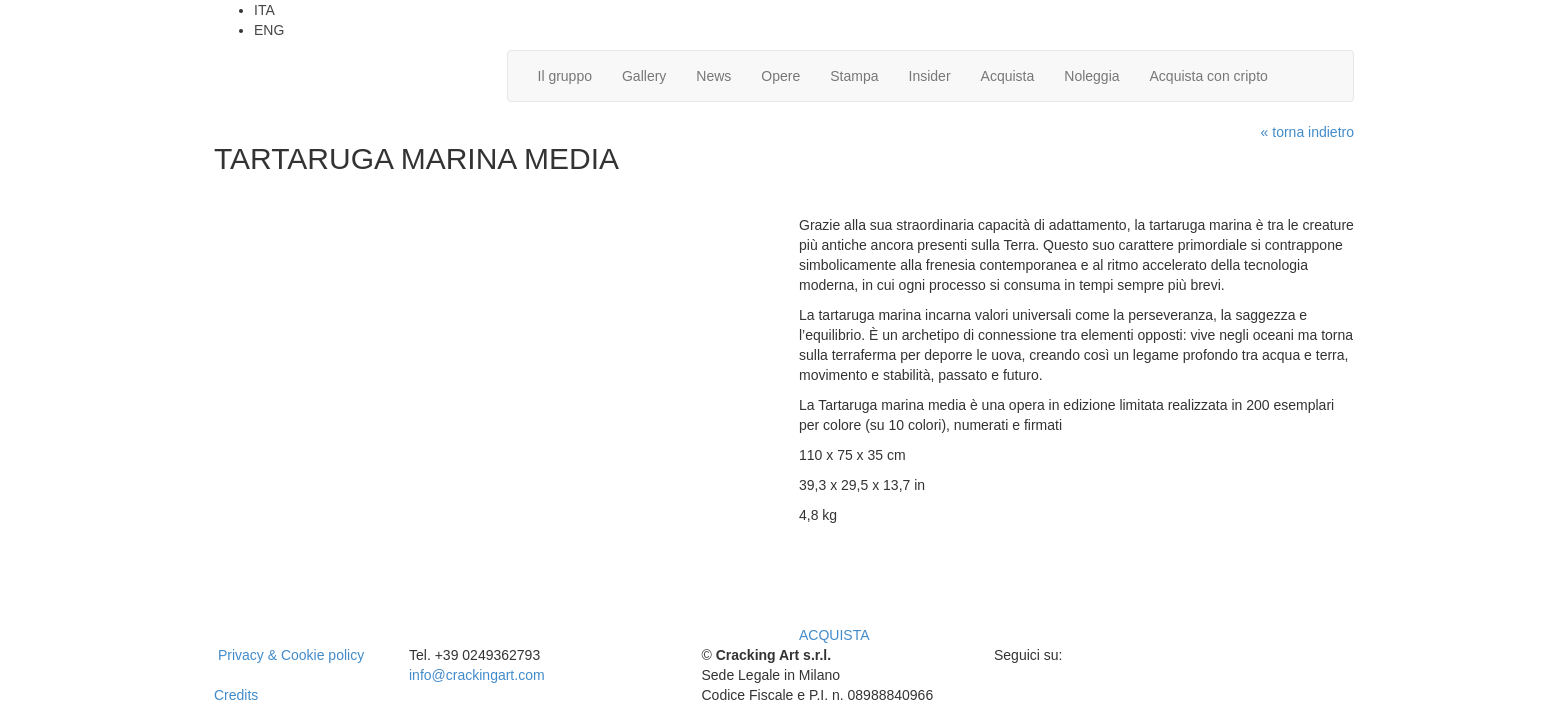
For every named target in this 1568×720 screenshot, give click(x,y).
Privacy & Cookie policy (291, 655)
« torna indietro (1307, 132)
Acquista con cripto (1209, 76)
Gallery (644, 76)
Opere (780, 76)
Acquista (1008, 76)
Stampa (854, 76)
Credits (236, 695)
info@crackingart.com (477, 675)
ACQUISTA (834, 635)
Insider (930, 76)
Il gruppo (565, 76)
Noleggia (1091, 76)
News (713, 76)
